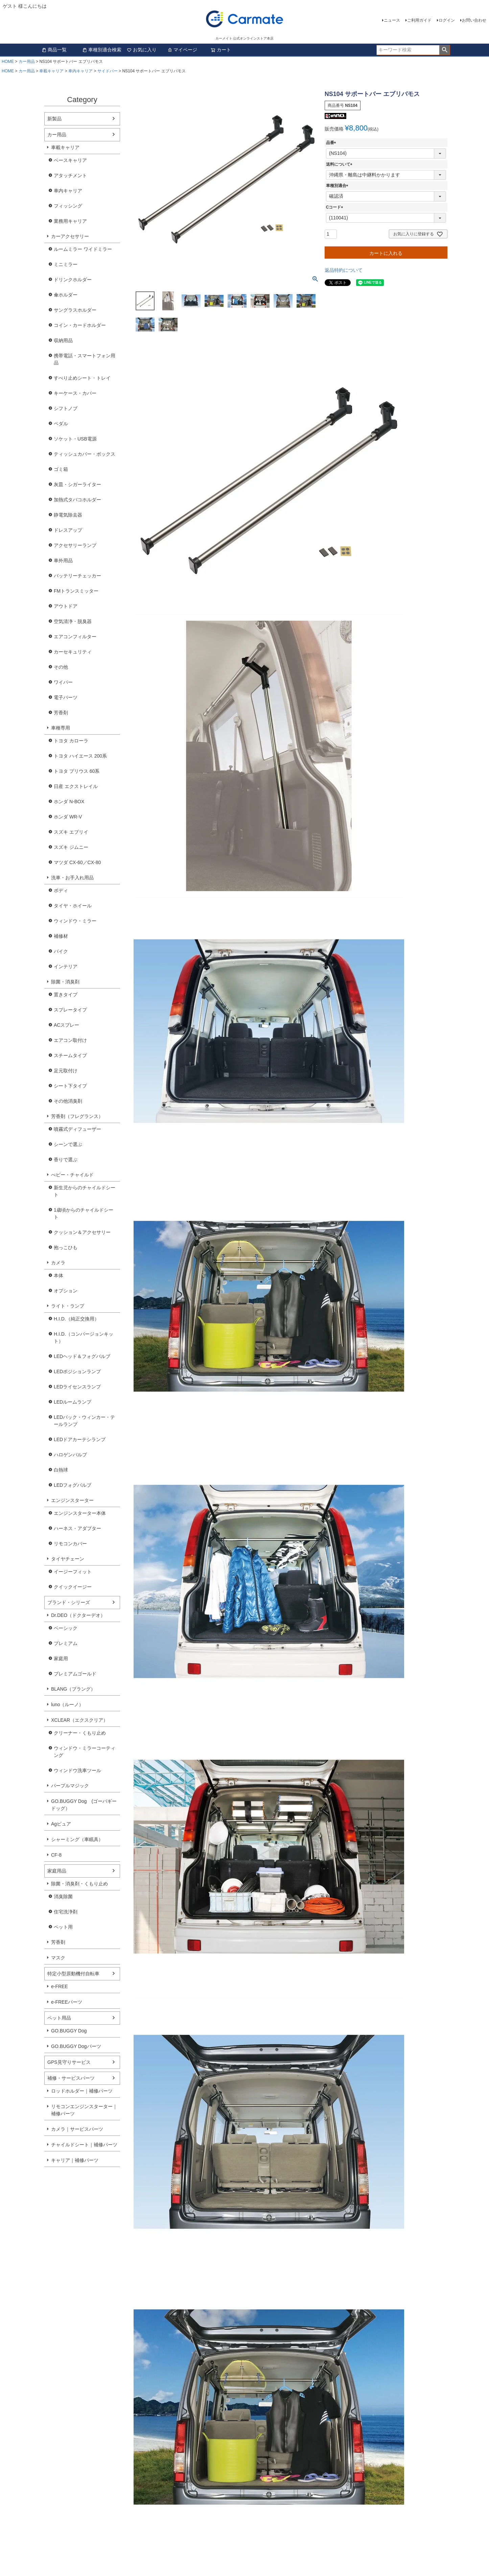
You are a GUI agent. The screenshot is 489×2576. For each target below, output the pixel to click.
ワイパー (63, 682)
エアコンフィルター (75, 636)
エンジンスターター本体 (80, 1513)
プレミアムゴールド (75, 1673)
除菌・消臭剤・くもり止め (79, 1883)
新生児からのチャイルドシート (84, 1191)
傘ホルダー (65, 294)
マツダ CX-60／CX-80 (77, 862)
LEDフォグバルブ (72, 1485)
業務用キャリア (70, 221)
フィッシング (68, 206)
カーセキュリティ (73, 651)
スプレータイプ (70, 1009)
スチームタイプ (70, 1055)
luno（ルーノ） (67, 1704)
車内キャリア (80, 71)
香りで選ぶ (65, 1159)
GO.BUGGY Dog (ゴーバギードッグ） (84, 1804)
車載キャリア (51, 71)
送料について (340, 164)
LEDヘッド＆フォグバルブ (82, 1356)
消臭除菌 (63, 1896)
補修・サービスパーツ (71, 2078)
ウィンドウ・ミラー (75, 921)
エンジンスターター (72, 1500)
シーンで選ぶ (68, 1144)
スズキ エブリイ (71, 832)
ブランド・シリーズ (68, 1602)
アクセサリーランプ (75, 545)
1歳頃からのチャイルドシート (83, 1213)
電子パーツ (65, 697)
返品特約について (344, 270)
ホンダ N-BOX (69, 801)
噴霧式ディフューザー (77, 1129)
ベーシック (65, 1628)
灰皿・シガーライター (77, 484)
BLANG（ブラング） (73, 1689)
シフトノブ (65, 408)
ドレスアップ (68, 530)
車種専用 (60, 728)
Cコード (335, 207)
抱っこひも (65, 1247)
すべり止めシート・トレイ (82, 378)
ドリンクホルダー (73, 279)
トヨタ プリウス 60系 (76, 771)
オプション (65, 1290)
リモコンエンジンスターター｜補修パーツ (84, 2110)
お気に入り (142, 49)
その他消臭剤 (68, 1101)
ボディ (61, 890)
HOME (8, 61)
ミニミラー (65, 264)
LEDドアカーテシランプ (80, 1439)
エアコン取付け (70, 1040)
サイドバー (107, 71)
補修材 (61, 936)
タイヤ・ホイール (73, 905)
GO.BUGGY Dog (69, 2030)
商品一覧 (54, 49)
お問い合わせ (474, 20)
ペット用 (63, 1927)
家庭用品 (56, 1871)
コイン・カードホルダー (80, 325)
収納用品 (63, 340)
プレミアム (65, 1643)
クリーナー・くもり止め (80, 1733)
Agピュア (61, 1824)
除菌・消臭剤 (65, 981)
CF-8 (56, 1855)
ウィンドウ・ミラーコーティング (84, 1751)
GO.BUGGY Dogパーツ (76, 2046)
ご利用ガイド (419, 20)
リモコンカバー (70, 1543)
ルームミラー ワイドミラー (83, 249)
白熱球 (61, 1470)
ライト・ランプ (67, 1306)
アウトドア (65, 606)
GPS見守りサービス (69, 2062)
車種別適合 (338, 185)
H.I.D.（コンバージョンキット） (83, 1337)
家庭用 (61, 1658)
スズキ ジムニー (71, 847)
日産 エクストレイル (76, 786)
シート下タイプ (70, 1086)
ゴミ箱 (61, 469)
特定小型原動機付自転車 (73, 1973)
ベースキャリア (70, 160)
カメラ (58, 1262)
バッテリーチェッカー (77, 575)
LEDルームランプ (72, 1402)
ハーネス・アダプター (77, 1528)
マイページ (182, 49)
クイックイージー (73, 1587)
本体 (58, 1275)
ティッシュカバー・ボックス (84, 454)
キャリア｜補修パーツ (74, 2160)
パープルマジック (70, 1785)
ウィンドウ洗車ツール (77, 1770)
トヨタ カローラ (71, 740)
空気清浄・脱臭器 (73, 621)
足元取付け (65, 1070)
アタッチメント (70, 175)
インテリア (65, 966)
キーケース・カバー (75, 393)
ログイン (447, 20)
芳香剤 (61, 712)
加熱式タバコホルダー (77, 499)
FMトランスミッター (76, 591)
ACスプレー (66, 1025)
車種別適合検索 (101, 49)
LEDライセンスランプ (77, 1386)
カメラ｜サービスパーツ (77, 2129)
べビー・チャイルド (72, 1174)
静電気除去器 (68, 515)
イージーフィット (73, 1571)
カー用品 (27, 61)
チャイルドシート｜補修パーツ (84, 2144)
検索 (444, 50)
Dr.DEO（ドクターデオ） (78, 1615)
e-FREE (59, 1986)
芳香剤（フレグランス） (77, 1116)
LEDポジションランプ (77, 1371)
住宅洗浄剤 (65, 1911)
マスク (58, 1957)
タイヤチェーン (67, 1558)
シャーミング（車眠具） (77, 1839)
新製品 (54, 118)
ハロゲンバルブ (70, 1454)
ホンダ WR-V (68, 816)
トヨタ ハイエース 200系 (80, 756)
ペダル (61, 423)
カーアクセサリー (70, 236)
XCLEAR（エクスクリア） (79, 1720)
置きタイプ (65, 994)
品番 (332, 142)
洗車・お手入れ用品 (72, 877)
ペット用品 (59, 2018)
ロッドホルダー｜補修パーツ (82, 2091)
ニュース (392, 20)
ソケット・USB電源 (75, 439)
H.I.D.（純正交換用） (76, 1318)
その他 (61, 667)
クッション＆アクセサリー (82, 1232)
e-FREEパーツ (66, 2002)
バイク (61, 951)
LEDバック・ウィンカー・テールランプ (84, 1420)
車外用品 (63, 560)
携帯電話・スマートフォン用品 (84, 359)
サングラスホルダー (75, 310)
